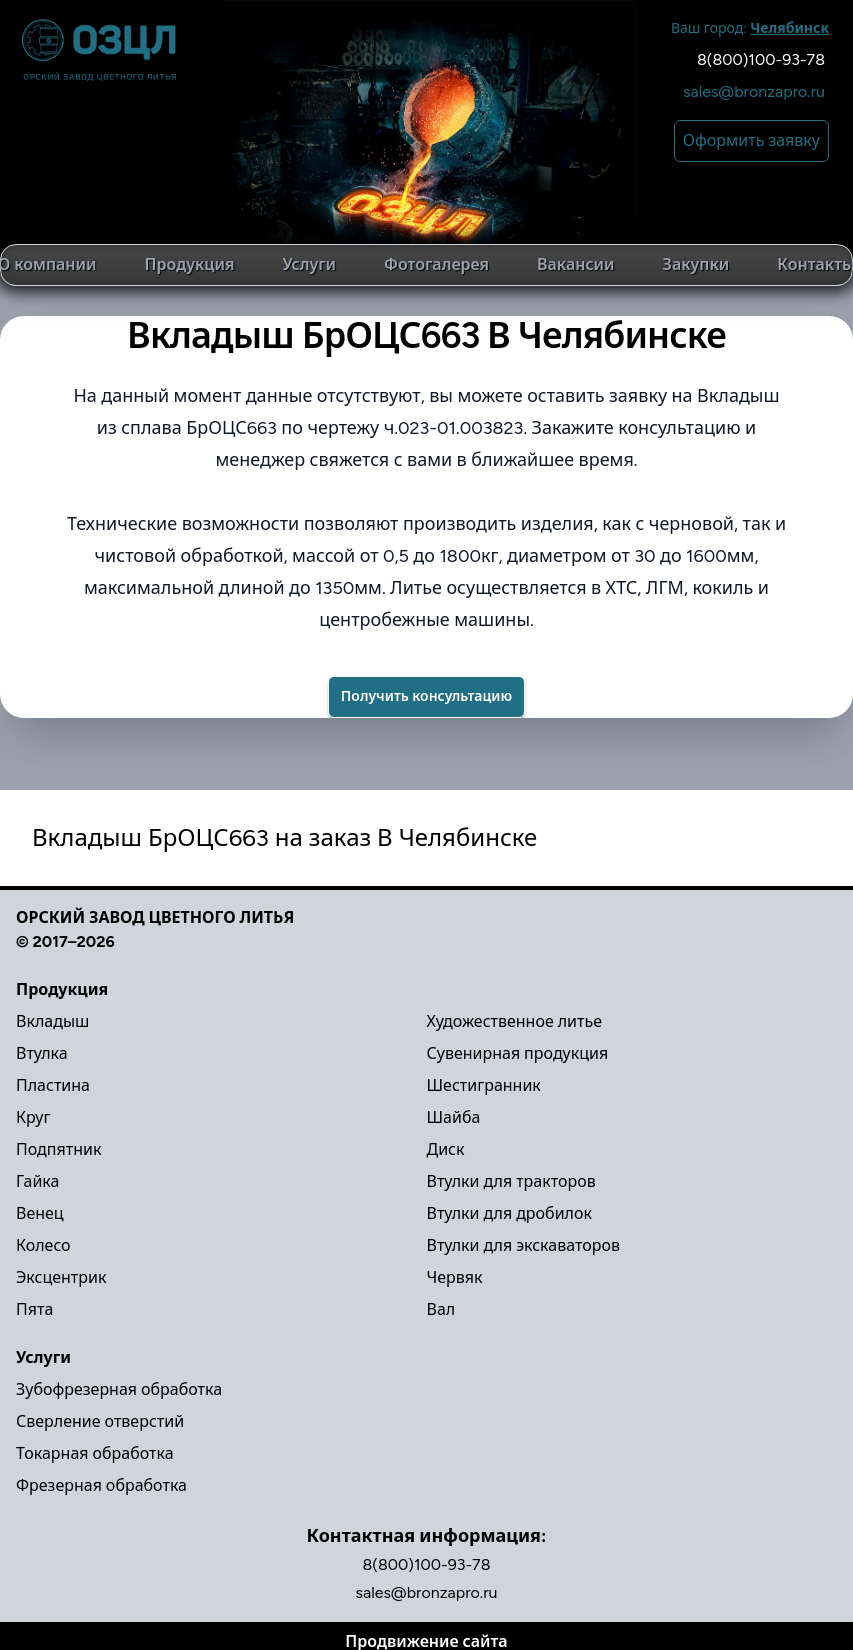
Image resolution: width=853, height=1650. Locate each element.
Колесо (43, 1245)
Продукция (190, 264)
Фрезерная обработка (101, 1485)
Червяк (455, 1277)
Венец (40, 1213)
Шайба (454, 1117)
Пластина (53, 1085)
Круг (33, 1117)
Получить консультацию (426, 696)
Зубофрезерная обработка (119, 1389)
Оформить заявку (751, 140)
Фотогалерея (436, 264)
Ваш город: (750, 28)
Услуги (309, 264)
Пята (34, 1309)
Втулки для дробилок (509, 1213)
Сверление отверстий (100, 1421)
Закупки (696, 264)
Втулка (42, 1053)
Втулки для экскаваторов (524, 1245)
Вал (441, 1309)
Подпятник (58, 1149)
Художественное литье (515, 1021)
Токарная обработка (95, 1453)
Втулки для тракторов (511, 1181)
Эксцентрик (61, 1277)
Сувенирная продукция (518, 1053)
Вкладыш (52, 1021)
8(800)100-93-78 (761, 59)
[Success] (426, 697)
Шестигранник (484, 1085)
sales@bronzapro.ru (754, 91)
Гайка (37, 1181)
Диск (446, 1149)
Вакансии (576, 264)
